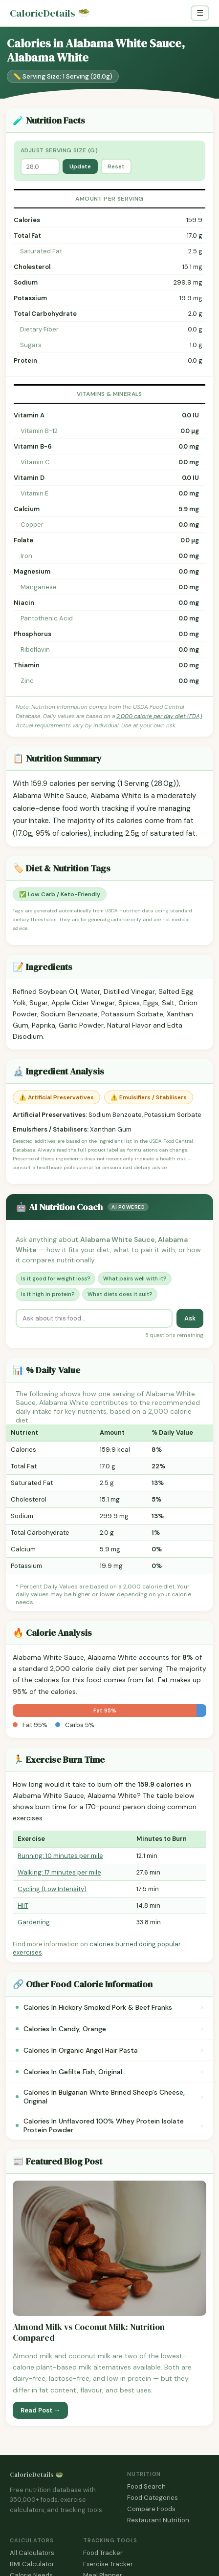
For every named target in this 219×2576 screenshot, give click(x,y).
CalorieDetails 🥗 (36, 2475)
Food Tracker (103, 2553)
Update (80, 166)
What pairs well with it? (134, 1278)
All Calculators (32, 2553)
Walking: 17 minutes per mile (59, 1872)
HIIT (23, 1905)
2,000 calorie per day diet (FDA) (159, 716)
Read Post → (40, 2410)
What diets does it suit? (120, 1294)
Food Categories (152, 2498)
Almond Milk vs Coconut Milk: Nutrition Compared (89, 2333)
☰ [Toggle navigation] (200, 13)
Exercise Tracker (108, 2564)
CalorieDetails (50, 13)
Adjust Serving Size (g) (59, 150)
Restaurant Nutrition (158, 2520)
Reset (116, 166)
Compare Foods (151, 2509)
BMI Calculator (32, 2564)
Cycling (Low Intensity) (52, 1889)
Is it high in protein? (47, 1294)
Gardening (34, 1922)
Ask (190, 1318)
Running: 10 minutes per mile (60, 1856)
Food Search (146, 2486)
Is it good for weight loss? (55, 1278)
